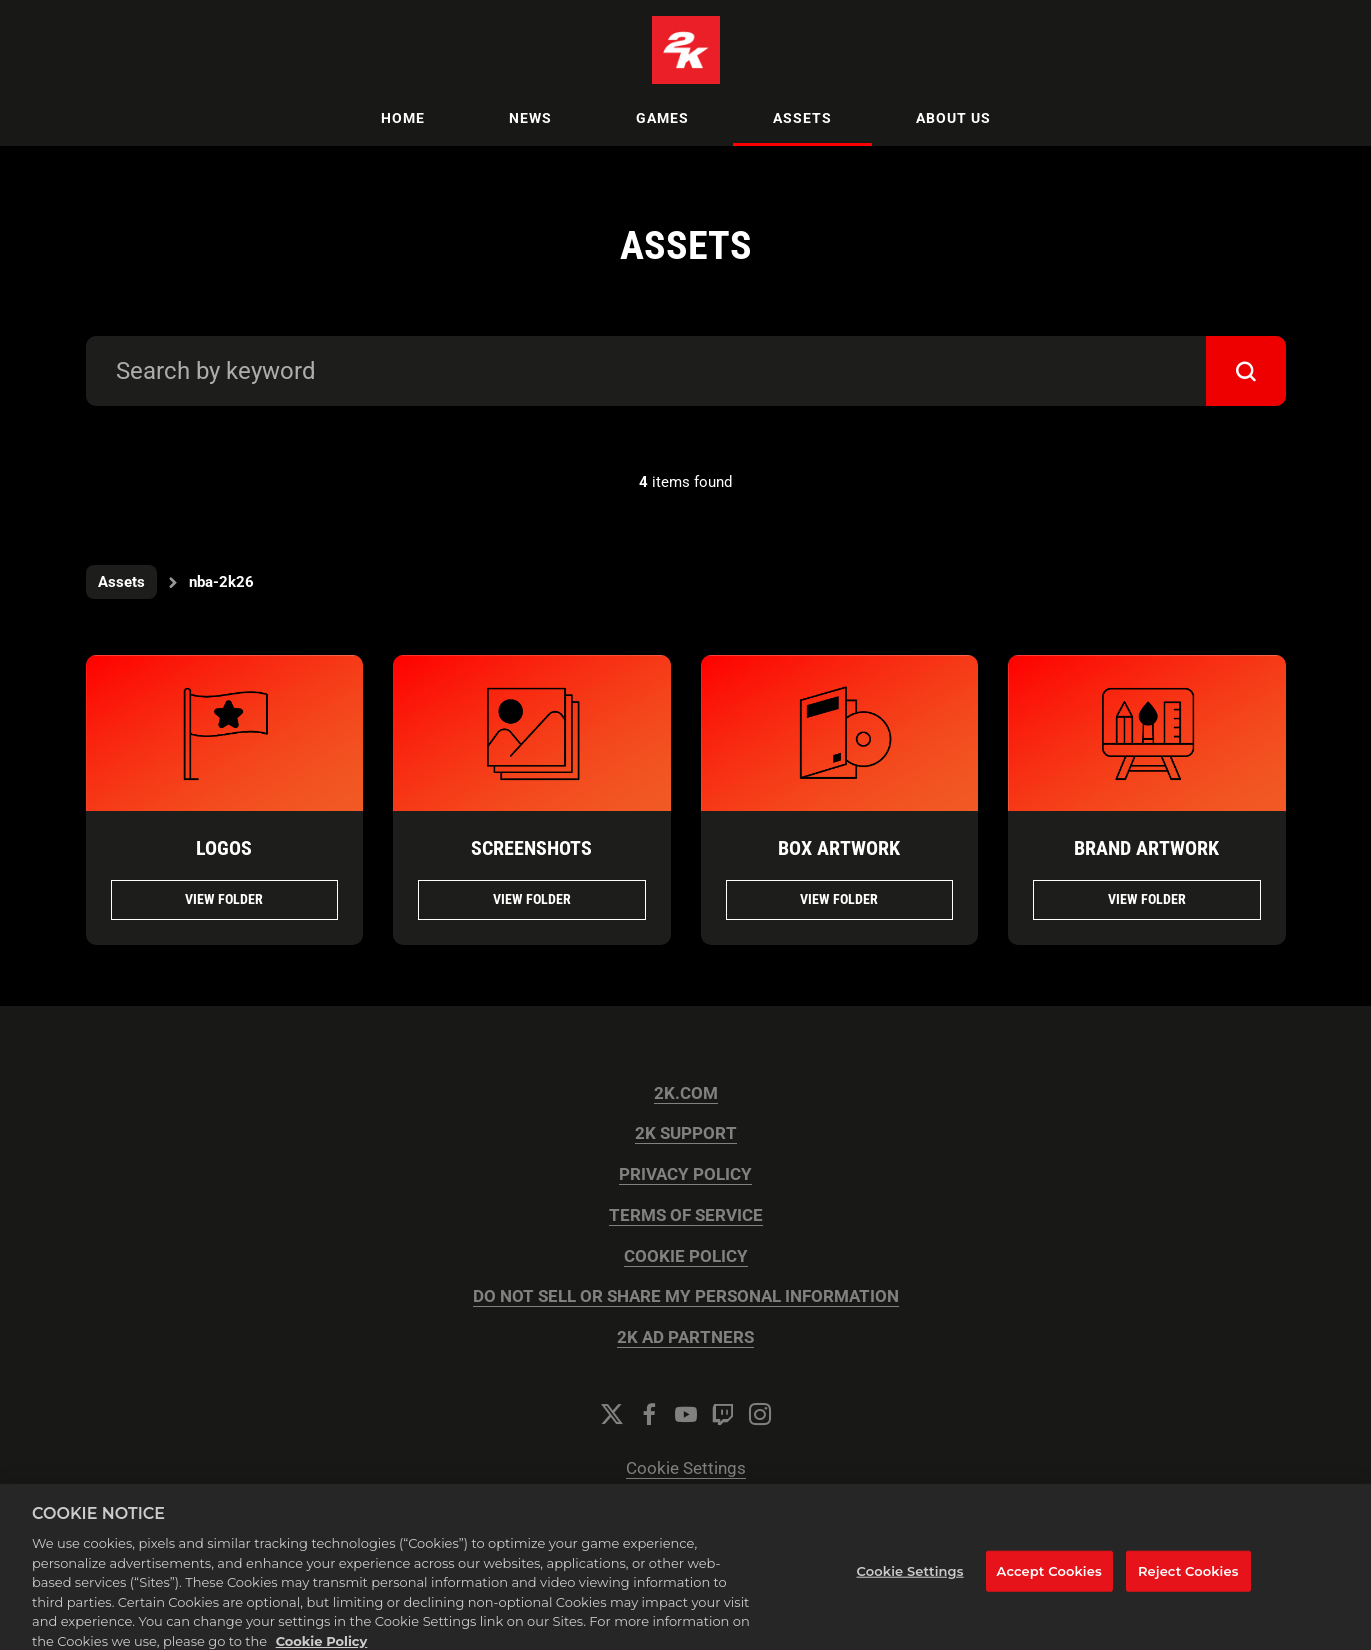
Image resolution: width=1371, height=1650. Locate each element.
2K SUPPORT (686, 1133)
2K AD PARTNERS (685, 1337)
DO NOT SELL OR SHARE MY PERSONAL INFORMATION (686, 1296)
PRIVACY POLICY (685, 1174)
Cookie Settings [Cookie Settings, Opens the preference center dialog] (910, 1588)
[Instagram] (760, 1414)
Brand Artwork (1146, 848)
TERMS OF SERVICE (686, 1215)
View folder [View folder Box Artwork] (839, 899)
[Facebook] (649, 1414)
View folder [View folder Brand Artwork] (1147, 899)
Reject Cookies (1188, 1588)
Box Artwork (839, 848)
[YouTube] (686, 1414)
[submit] (1246, 371)
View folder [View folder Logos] (224, 899)
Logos (224, 848)
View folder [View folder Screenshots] (532, 899)
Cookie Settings (686, 1468)
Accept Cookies (1049, 1588)
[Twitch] (723, 1414)
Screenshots (531, 848)
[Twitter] (612, 1414)
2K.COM (686, 1093)
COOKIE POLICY (686, 1256)
